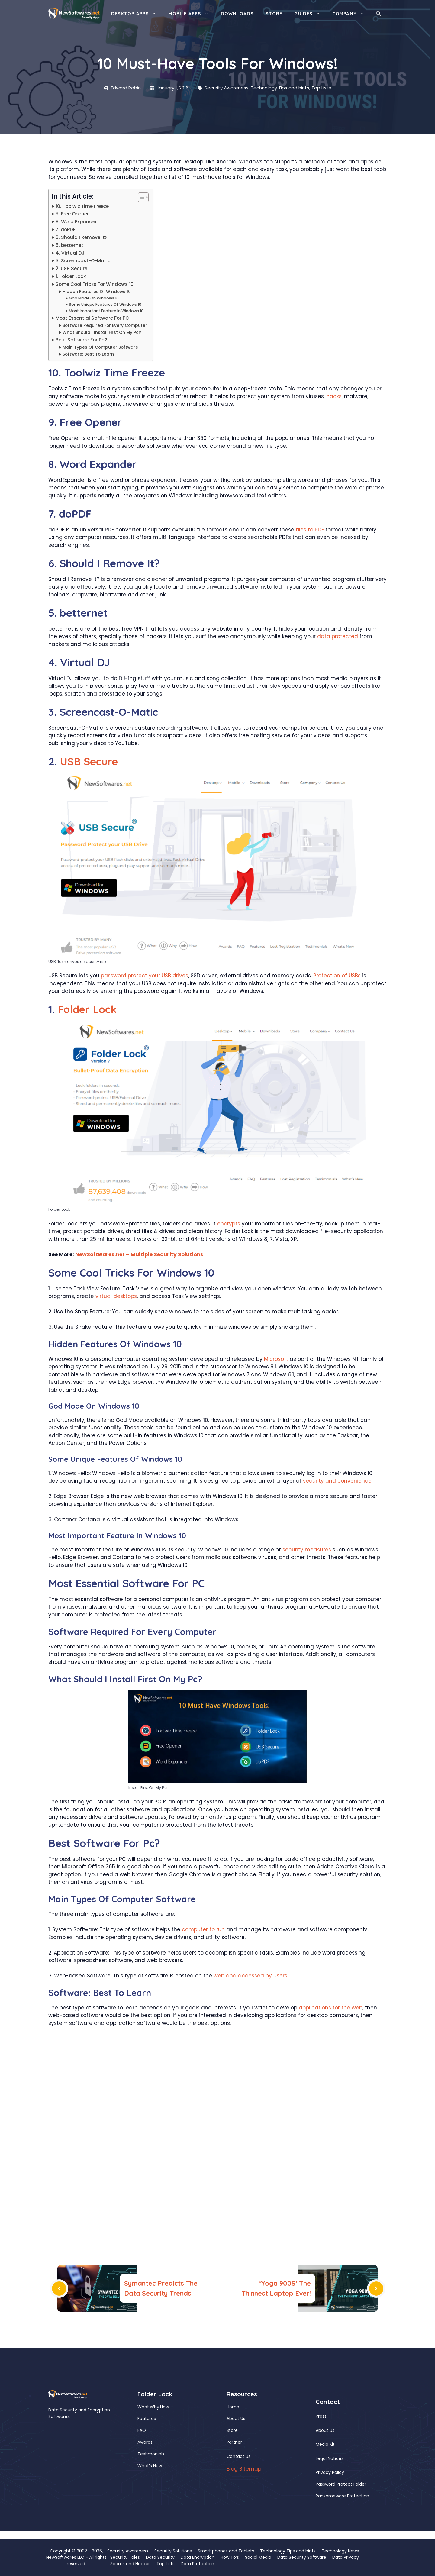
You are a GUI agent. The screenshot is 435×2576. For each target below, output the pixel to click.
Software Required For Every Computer (105, 325)
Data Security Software (301, 2557)
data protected (337, 636)
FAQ (141, 2430)
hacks (334, 396)
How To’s (230, 2557)
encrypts (228, 1223)
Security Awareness (227, 88)
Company (351, 13)
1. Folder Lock (71, 276)
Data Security (160, 2557)
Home (233, 2407)
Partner (234, 2442)
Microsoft (276, 1359)
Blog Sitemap (244, 2468)
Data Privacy (345, 2557)
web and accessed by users (250, 1975)
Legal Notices (329, 2458)
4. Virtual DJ (70, 253)
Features (146, 2419)
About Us (236, 2419)
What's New (149, 2466)
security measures (306, 1549)
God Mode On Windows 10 (94, 298)
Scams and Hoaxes (130, 2564)
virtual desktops (116, 1296)
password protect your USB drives (144, 975)
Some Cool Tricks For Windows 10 (95, 284)
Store (274, 13)
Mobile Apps (191, 13)
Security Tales (125, 2557)
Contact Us (238, 2456)
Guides (310, 13)
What (143, 2407)
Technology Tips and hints (280, 88)
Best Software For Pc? (81, 340)
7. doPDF (66, 229)
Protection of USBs (337, 975)
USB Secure (89, 761)
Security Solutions (173, 2551)
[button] (378, 13)
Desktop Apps (136, 13)
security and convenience (337, 1480)
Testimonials (150, 2454)
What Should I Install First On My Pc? (102, 332)
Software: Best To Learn (88, 354)
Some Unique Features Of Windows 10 (105, 304)
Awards (145, 2442)
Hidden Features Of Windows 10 (97, 292)
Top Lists (321, 88)
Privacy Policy (330, 2472)
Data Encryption (197, 2557)
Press (321, 2416)
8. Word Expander (76, 221)
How (164, 2407)
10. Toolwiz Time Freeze (82, 206)
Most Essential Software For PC (92, 318)
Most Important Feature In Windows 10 (106, 310)
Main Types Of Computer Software (100, 347)
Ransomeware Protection (342, 2496)
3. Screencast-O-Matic (83, 260)
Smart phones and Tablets (226, 2551)
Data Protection (197, 2564)
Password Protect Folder (341, 2484)
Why (154, 2407)
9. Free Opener (72, 214)
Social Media (258, 2557)
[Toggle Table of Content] (140, 197)
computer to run (203, 1929)
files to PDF (310, 529)
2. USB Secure (71, 268)
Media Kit (325, 2444)
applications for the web (330, 2007)
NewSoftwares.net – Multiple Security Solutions (139, 1254)
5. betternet (69, 245)
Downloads (237, 13)
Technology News (340, 2551)
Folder (74, 1009)
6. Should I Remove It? (82, 237)
